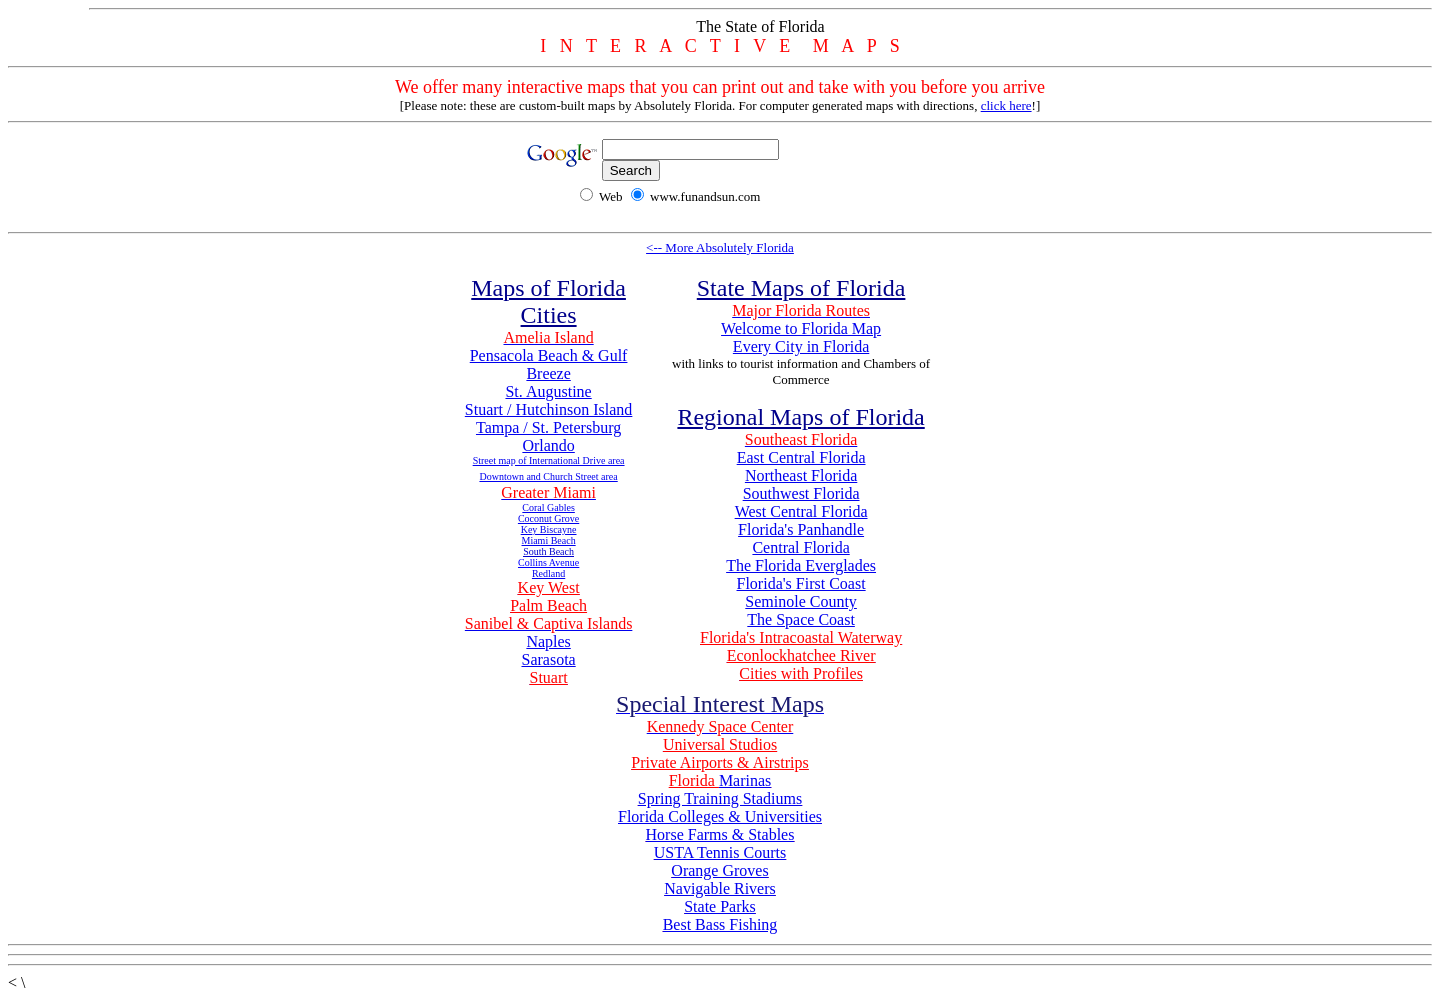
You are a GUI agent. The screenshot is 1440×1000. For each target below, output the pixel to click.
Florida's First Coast (801, 583)
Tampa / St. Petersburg (548, 427)
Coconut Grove (548, 518)
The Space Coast (801, 619)
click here (1006, 105)
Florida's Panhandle (801, 529)
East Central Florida (801, 457)
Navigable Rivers (720, 888)
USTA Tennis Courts (720, 852)
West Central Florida (801, 511)
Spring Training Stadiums (720, 798)
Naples (548, 641)
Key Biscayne (549, 529)
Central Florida (800, 547)
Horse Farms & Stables (720, 834)
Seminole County (801, 601)
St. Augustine (548, 391)
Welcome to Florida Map (801, 328)
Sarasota (548, 659)
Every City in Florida (801, 346)
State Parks (720, 906)
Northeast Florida (801, 475)
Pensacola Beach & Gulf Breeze (549, 364)
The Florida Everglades (801, 565)
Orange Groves (719, 870)
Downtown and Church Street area (548, 476)
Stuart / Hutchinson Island (549, 409)
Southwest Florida (801, 493)
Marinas (745, 780)
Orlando (548, 445)
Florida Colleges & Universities (720, 816)
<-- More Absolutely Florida (720, 247)
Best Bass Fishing (720, 924)
